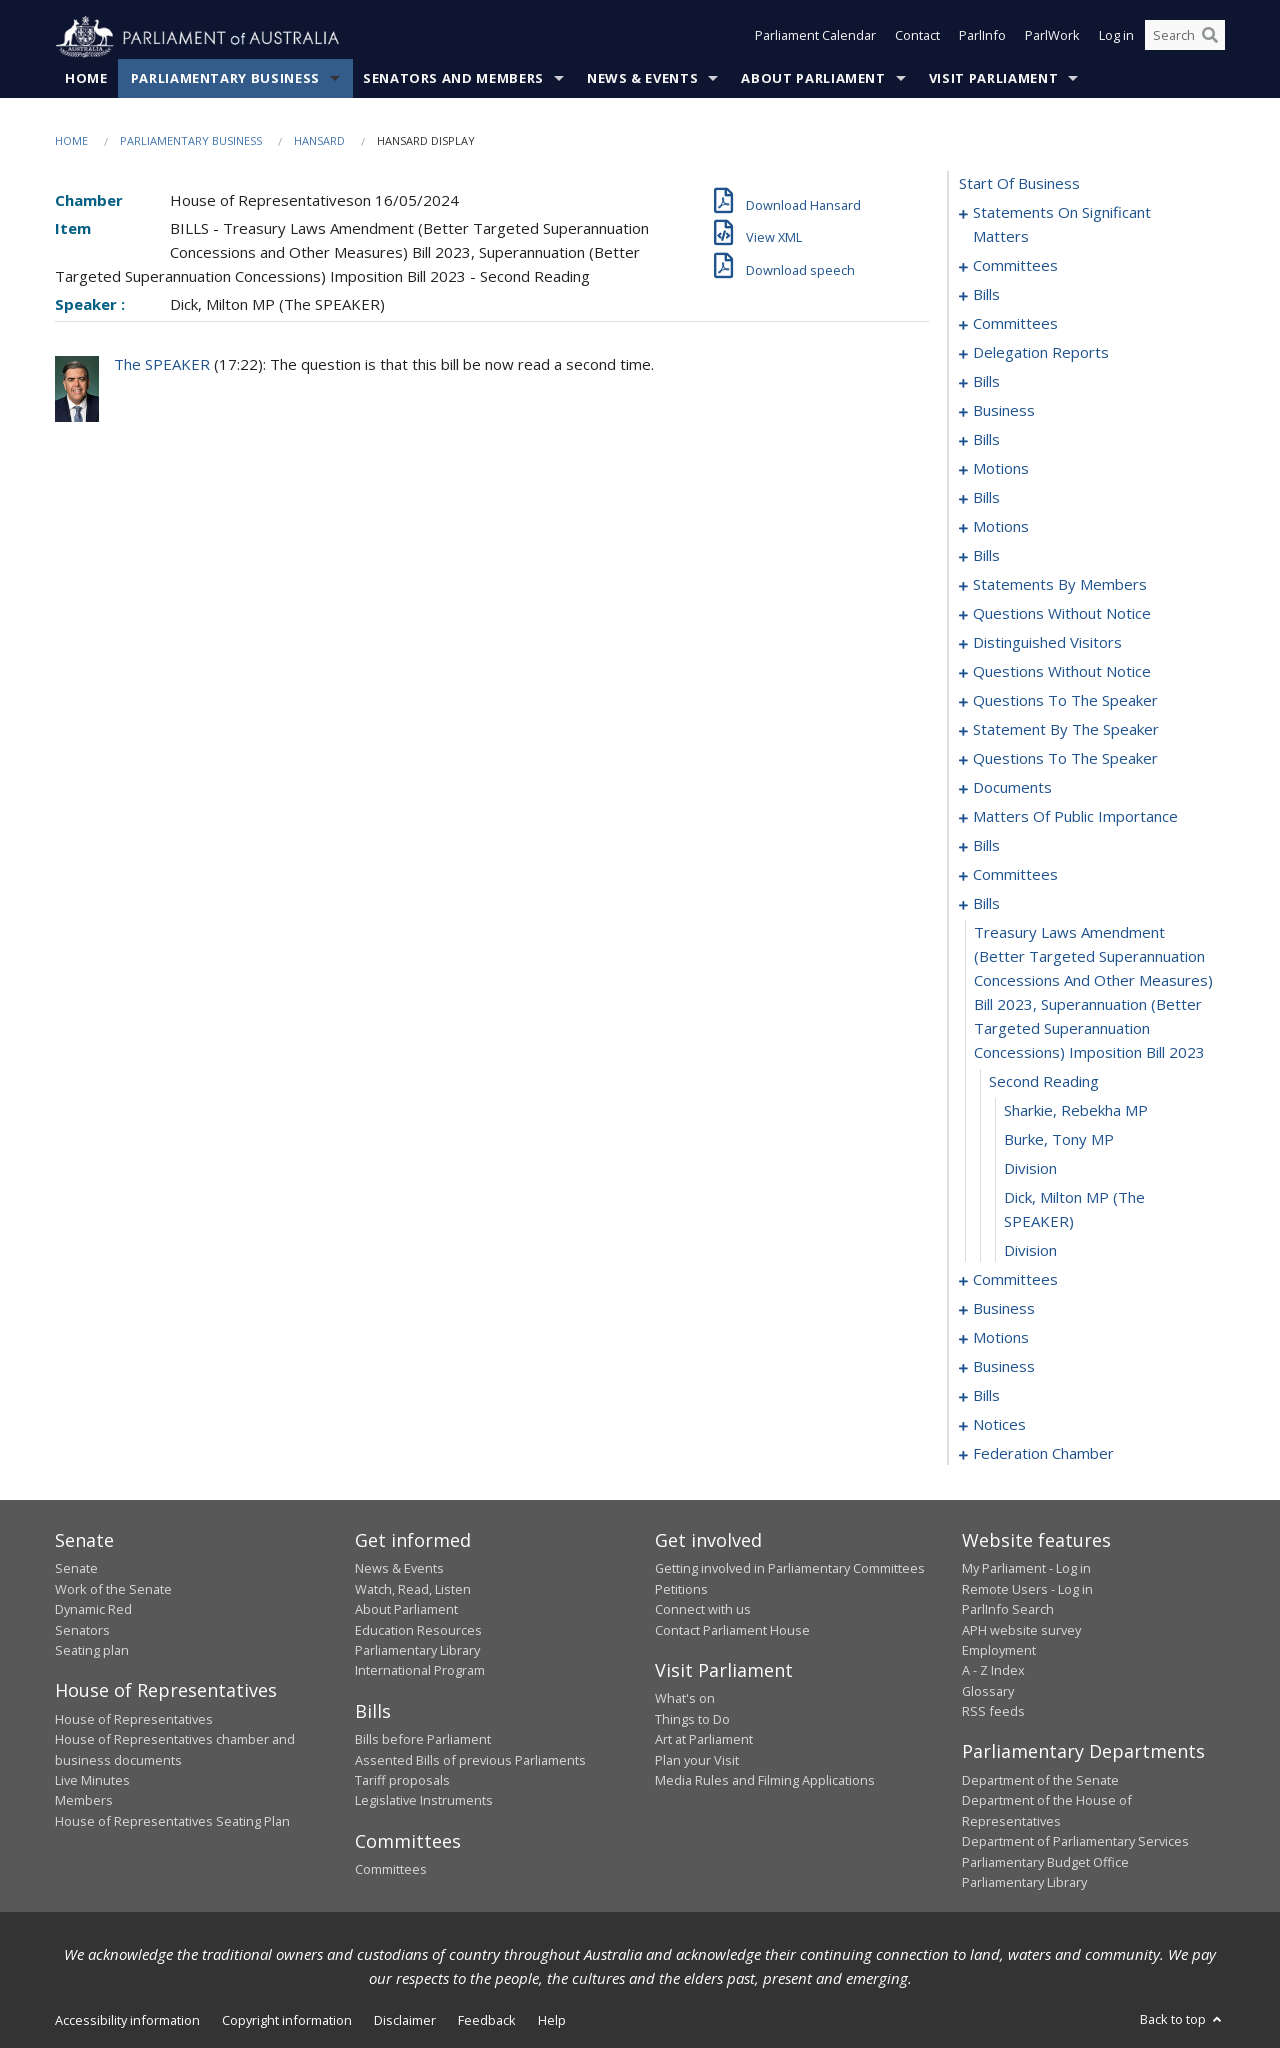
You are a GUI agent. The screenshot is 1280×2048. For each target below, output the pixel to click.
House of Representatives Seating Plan (172, 1821)
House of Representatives (134, 1719)
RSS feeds (993, 1712)
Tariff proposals (402, 1781)
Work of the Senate (113, 1589)
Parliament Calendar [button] (815, 38)
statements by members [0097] (1060, 585)
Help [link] (552, 2021)
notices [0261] (999, 1425)
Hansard (319, 141)
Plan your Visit (697, 1760)
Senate (76, 1569)
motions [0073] (1001, 527)
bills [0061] (986, 498)
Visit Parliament (993, 79)
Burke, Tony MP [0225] (1059, 1140)
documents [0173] (1012, 788)
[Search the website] (1185, 38)
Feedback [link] (487, 2021)
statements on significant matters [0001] (1062, 225)
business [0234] (1004, 1309)
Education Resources (418, 1630)
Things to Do (692, 1719)
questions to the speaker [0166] (1065, 701)
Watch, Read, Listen (413, 1589)
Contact (917, 38)
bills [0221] (986, 904)
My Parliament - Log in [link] (1026, 1569)
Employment (999, 1651)
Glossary (988, 1691)
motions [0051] (1001, 469)
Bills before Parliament (423, 1740)
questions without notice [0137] (1062, 614)
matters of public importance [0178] (1075, 817)
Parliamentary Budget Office (1045, 1862)
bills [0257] (986, 1396)
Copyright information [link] (287, 2021)
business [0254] (1004, 1367)
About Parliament (813, 79)
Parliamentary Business (225, 79)
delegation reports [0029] (1041, 353)
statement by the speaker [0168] (1066, 730)
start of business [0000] (1019, 184)
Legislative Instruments (424, 1801)
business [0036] (1004, 411)
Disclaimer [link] (405, 2021)
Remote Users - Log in (1027, 1589)
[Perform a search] (1210, 38)
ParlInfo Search (1008, 1610)
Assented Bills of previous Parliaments (470, 1760)
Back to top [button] (1182, 2020)
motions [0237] (1001, 1338)
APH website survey (1021, 1630)
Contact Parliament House (732, 1630)
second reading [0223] (1044, 1082)
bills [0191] (986, 846)
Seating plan (92, 1651)
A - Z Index (993, 1671)
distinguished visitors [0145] (1047, 643)
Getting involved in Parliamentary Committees (790, 1569)
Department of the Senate (1040, 1781)
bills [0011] (986, 295)
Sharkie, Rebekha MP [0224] (1076, 1111)
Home (86, 79)
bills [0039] (986, 440)
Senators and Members (453, 79)
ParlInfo (982, 38)
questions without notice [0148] (1062, 672)
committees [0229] (1015, 1280)
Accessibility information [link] (127, 2021)
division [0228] (1030, 1251)
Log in (1116, 38)
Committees (391, 1870)
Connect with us (703, 1610)
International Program (420, 1671)
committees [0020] (1015, 324)
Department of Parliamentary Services (1075, 1842)
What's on (685, 1699)
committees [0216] (1015, 875)
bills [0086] (986, 556)
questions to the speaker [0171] (1065, 759)
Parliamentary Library (417, 1651)
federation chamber (1043, 1454)
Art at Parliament (704, 1740)
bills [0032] (986, 382)
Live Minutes (92, 1781)
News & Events (642, 79)
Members (84, 1801)
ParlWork (1052, 38)
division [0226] (1030, 1169)
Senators (82, 1630)
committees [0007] (1015, 266)
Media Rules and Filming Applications (765, 1781)
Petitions (681, 1589)
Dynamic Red (93, 1610)
